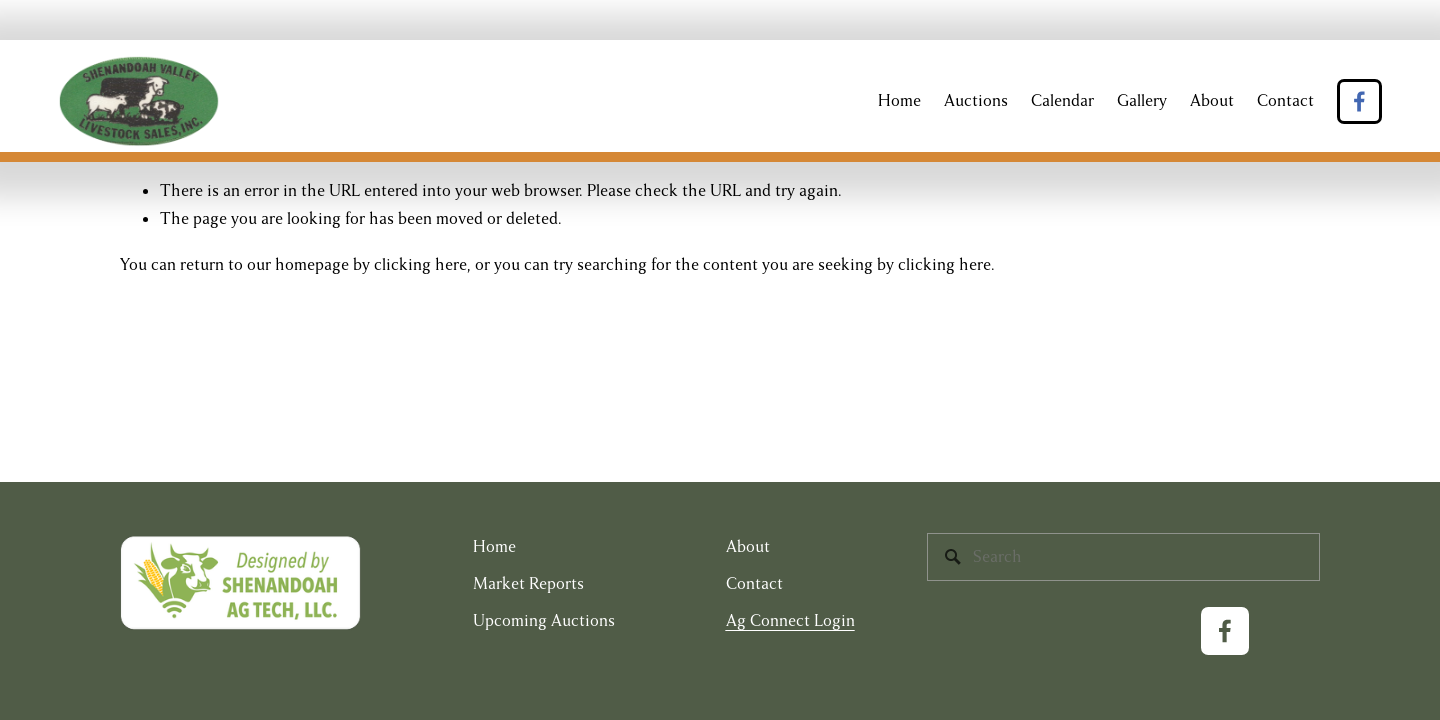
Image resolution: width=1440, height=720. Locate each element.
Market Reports (528, 584)
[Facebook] (1359, 101)
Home (899, 101)
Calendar (1062, 101)
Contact (1285, 101)
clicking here (420, 265)
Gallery (1142, 101)
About (1212, 101)
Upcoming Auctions (544, 621)
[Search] (1123, 557)
